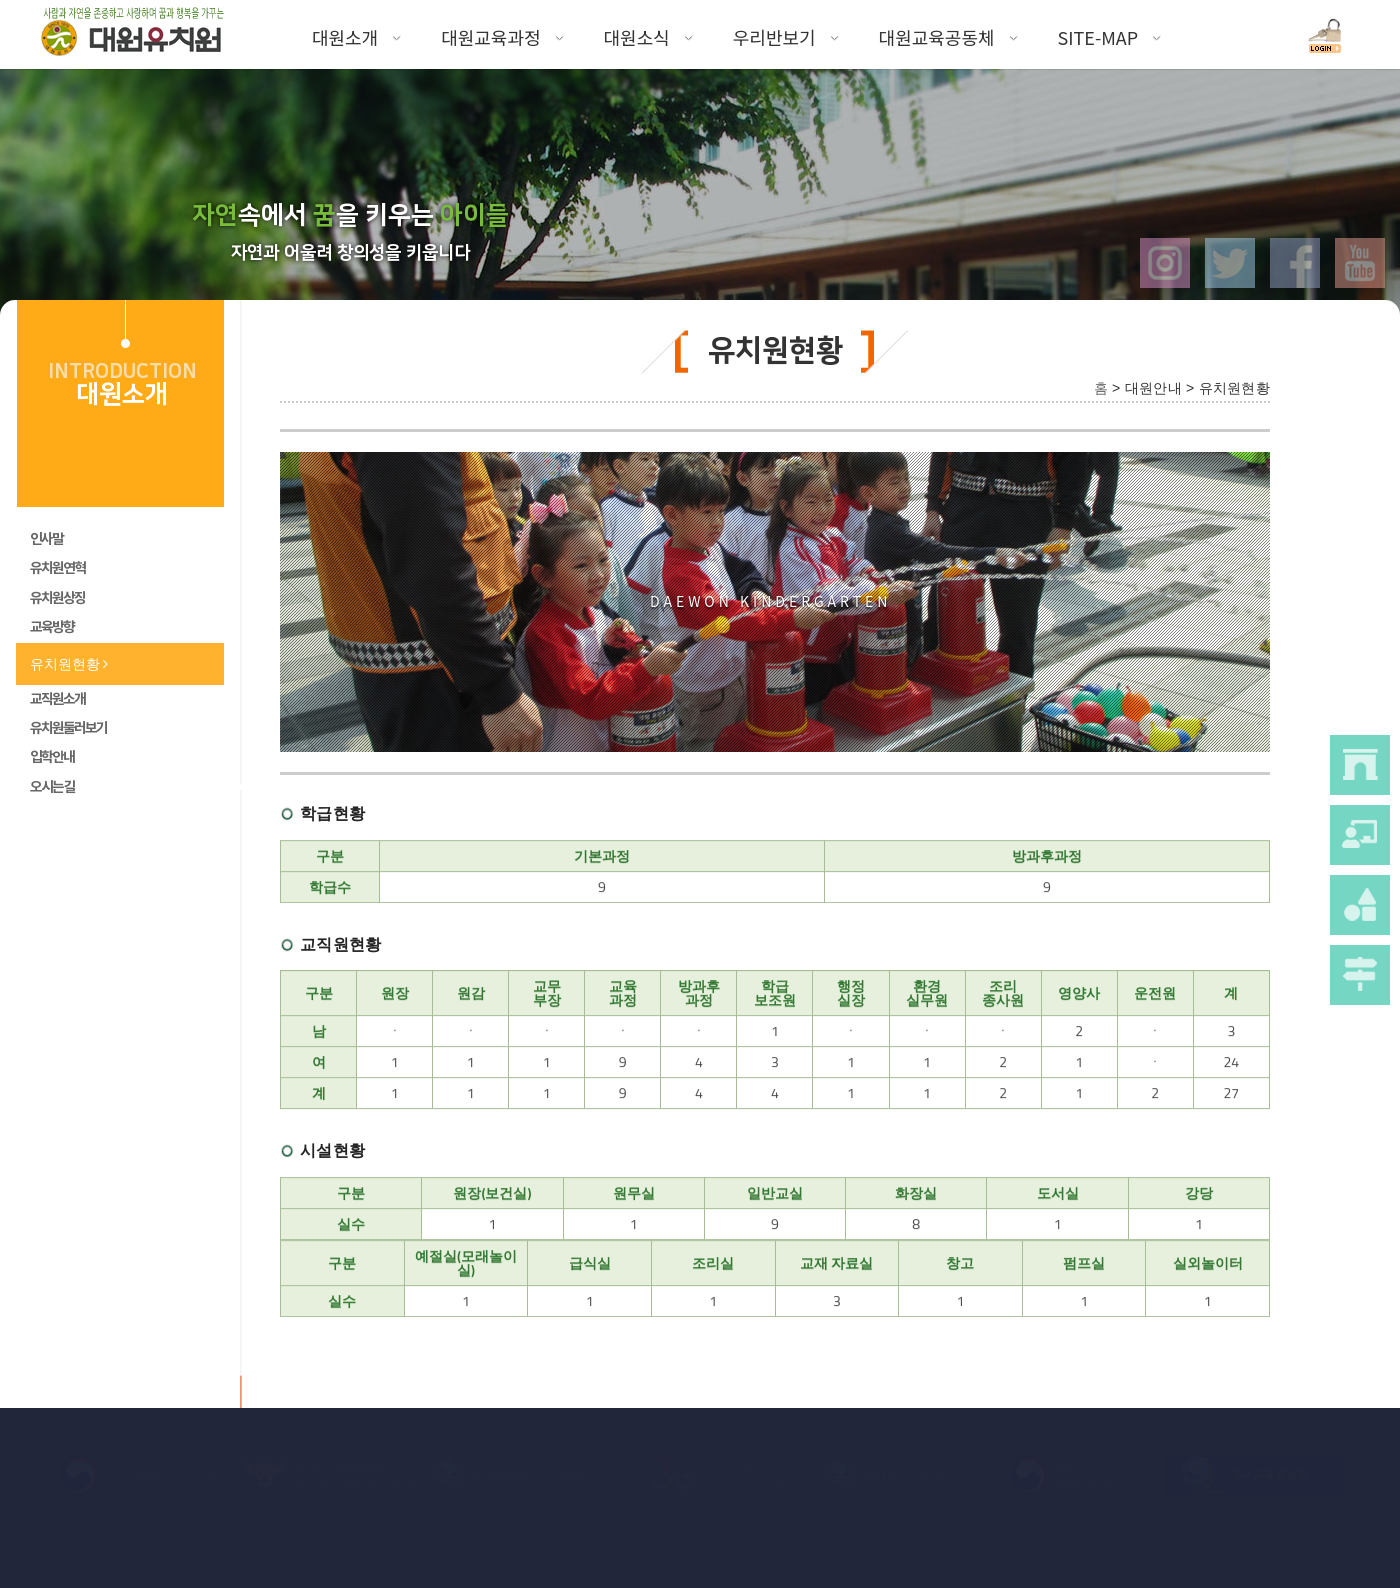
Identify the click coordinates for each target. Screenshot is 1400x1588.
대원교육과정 (502, 37)
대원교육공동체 (948, 37)
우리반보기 (786, 37)
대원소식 (648, 37)
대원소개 (356, 37)
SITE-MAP (1110, 37)
